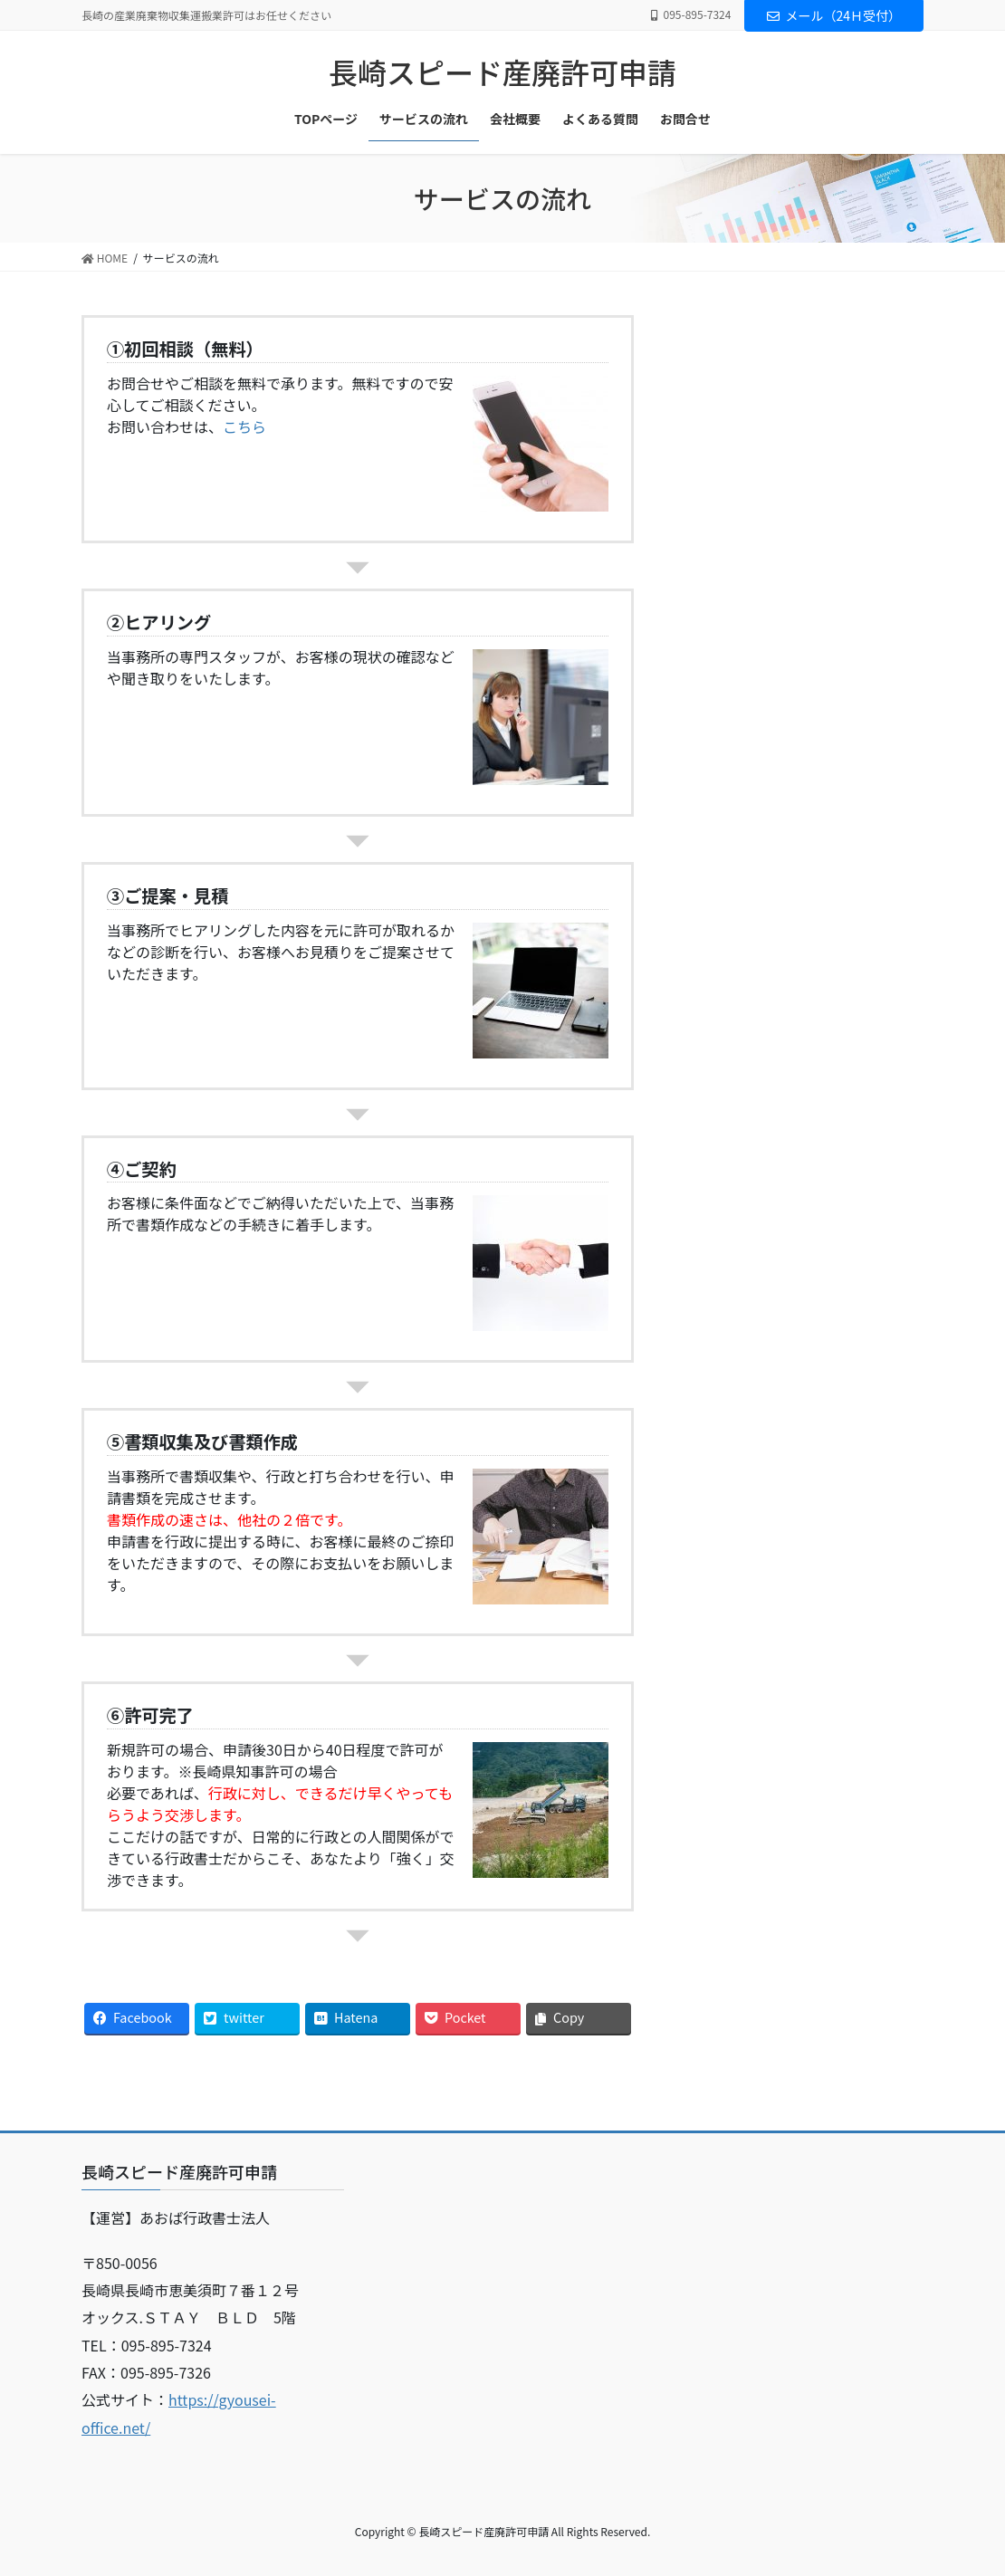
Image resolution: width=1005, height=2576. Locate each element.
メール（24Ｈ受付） (834, 15)
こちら (244, 426)
